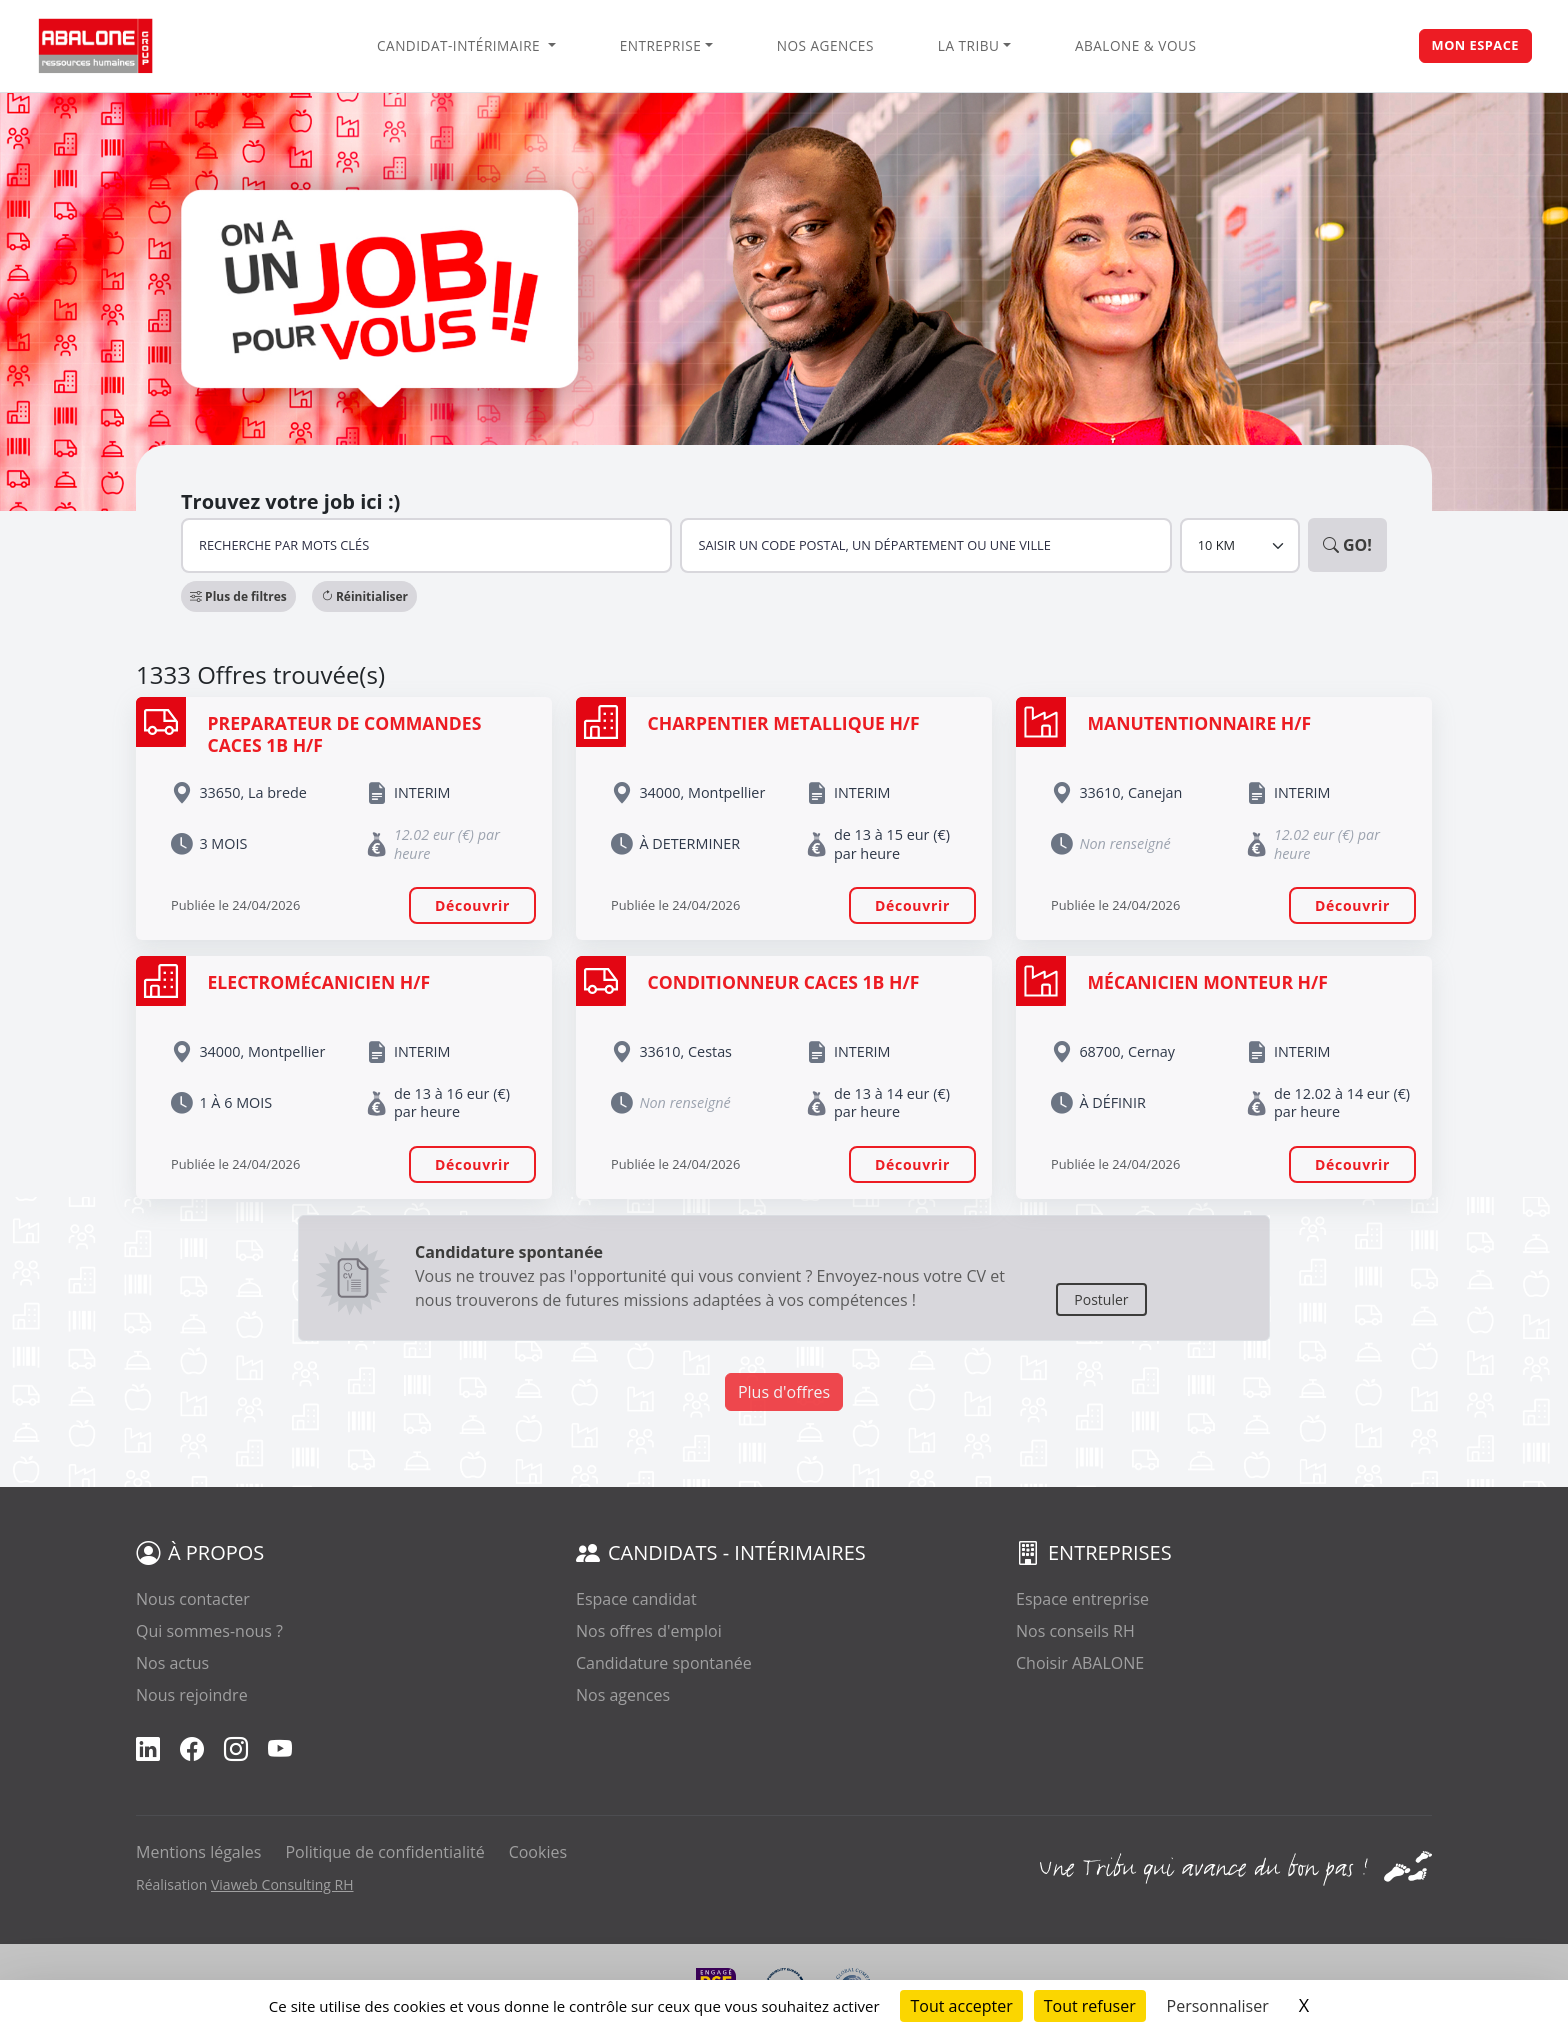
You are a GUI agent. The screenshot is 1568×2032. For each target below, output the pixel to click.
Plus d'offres (784, 1392)
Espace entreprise (1082, 1599)
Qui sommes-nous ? (209, 1631)
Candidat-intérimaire (460, 45)
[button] (238, 596)
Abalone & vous (1135, 45)
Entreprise (661, 45)
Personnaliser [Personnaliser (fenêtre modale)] (1218, 2006)
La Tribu (969, 45)
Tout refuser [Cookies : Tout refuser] (1090, 2006)
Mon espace (1475, 45)
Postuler (1101, 1299)
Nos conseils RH (1075, 1631)
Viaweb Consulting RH (282, 1884)
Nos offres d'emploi (649, 1631)
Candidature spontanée (664, 1663)
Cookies (538, 1852)
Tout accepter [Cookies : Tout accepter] (961, 2006)
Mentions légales (198, 1852)
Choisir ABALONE (1080, 1663)
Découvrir (472, 905)
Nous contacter (193, 1599)
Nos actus (172, 1663)
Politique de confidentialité (384, 1852)
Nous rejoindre (192, 1695)
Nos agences (825, 45)
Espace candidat (636, 1599)
